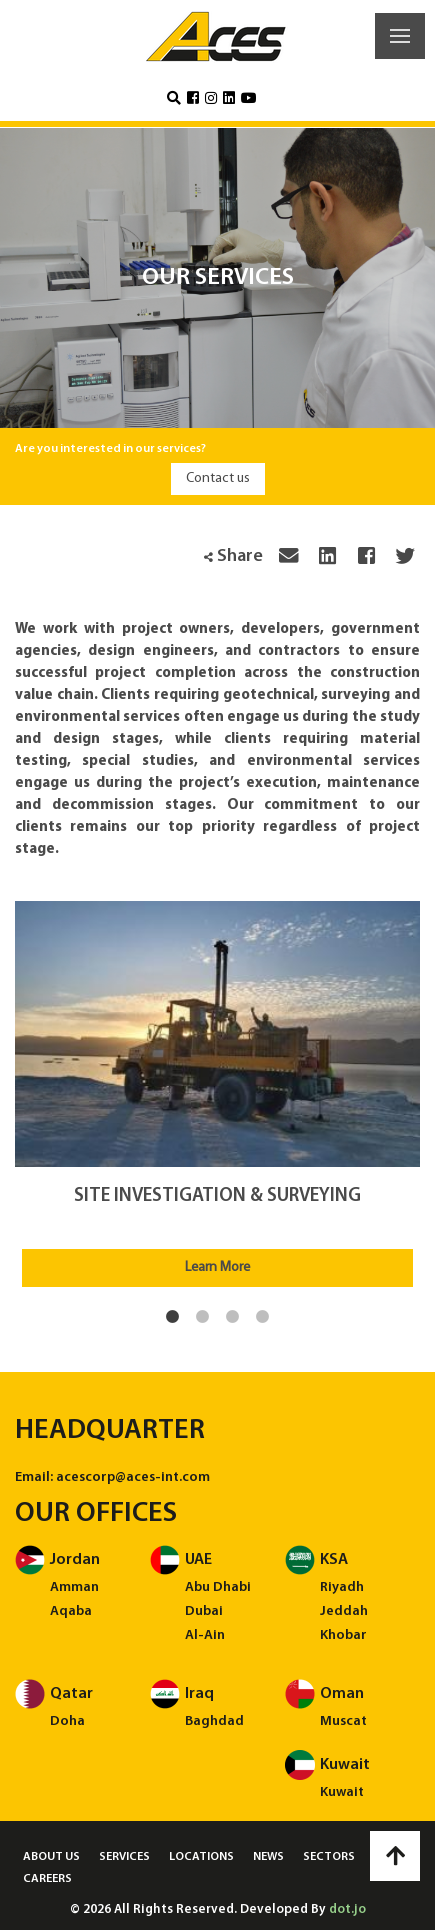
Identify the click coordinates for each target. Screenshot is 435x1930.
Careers (47, 1879)
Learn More (217, 1267)
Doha (67, 1721)
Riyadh (342, 1587)
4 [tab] (263, 1317)
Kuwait (342, 1792)
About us (51, 1857)
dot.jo (347, 1909)
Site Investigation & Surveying (217, 1196)
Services (124, 1857)
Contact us (218, 478)
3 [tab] (233, 1317)
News (268, 1857)
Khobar (343, 1635)
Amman (74, 1587)
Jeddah (344, 1611)
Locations (201, 1857)
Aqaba (71, 1611)
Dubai (204, 1611)
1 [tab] (173, 1317)
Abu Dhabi (218, 1587)
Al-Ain (205, 1635)
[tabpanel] (217, 1094)
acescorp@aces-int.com (133, 1477)
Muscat (343, 1721)
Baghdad (214, 1721)
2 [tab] (203, 1317)
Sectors (329, 1857)
